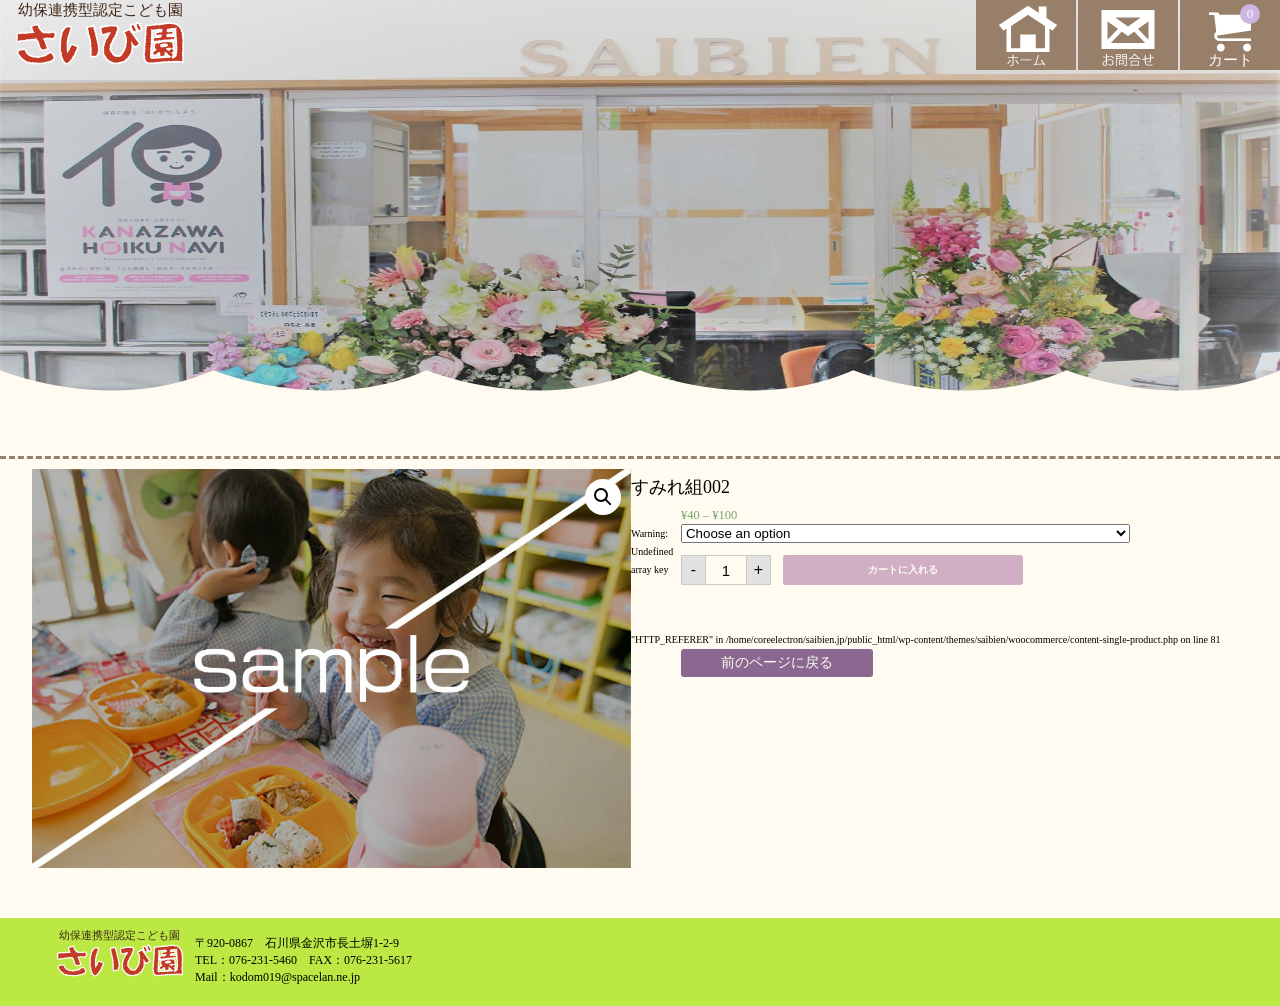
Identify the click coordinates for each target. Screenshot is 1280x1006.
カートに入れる (903, 569)
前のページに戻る (777, 662)
